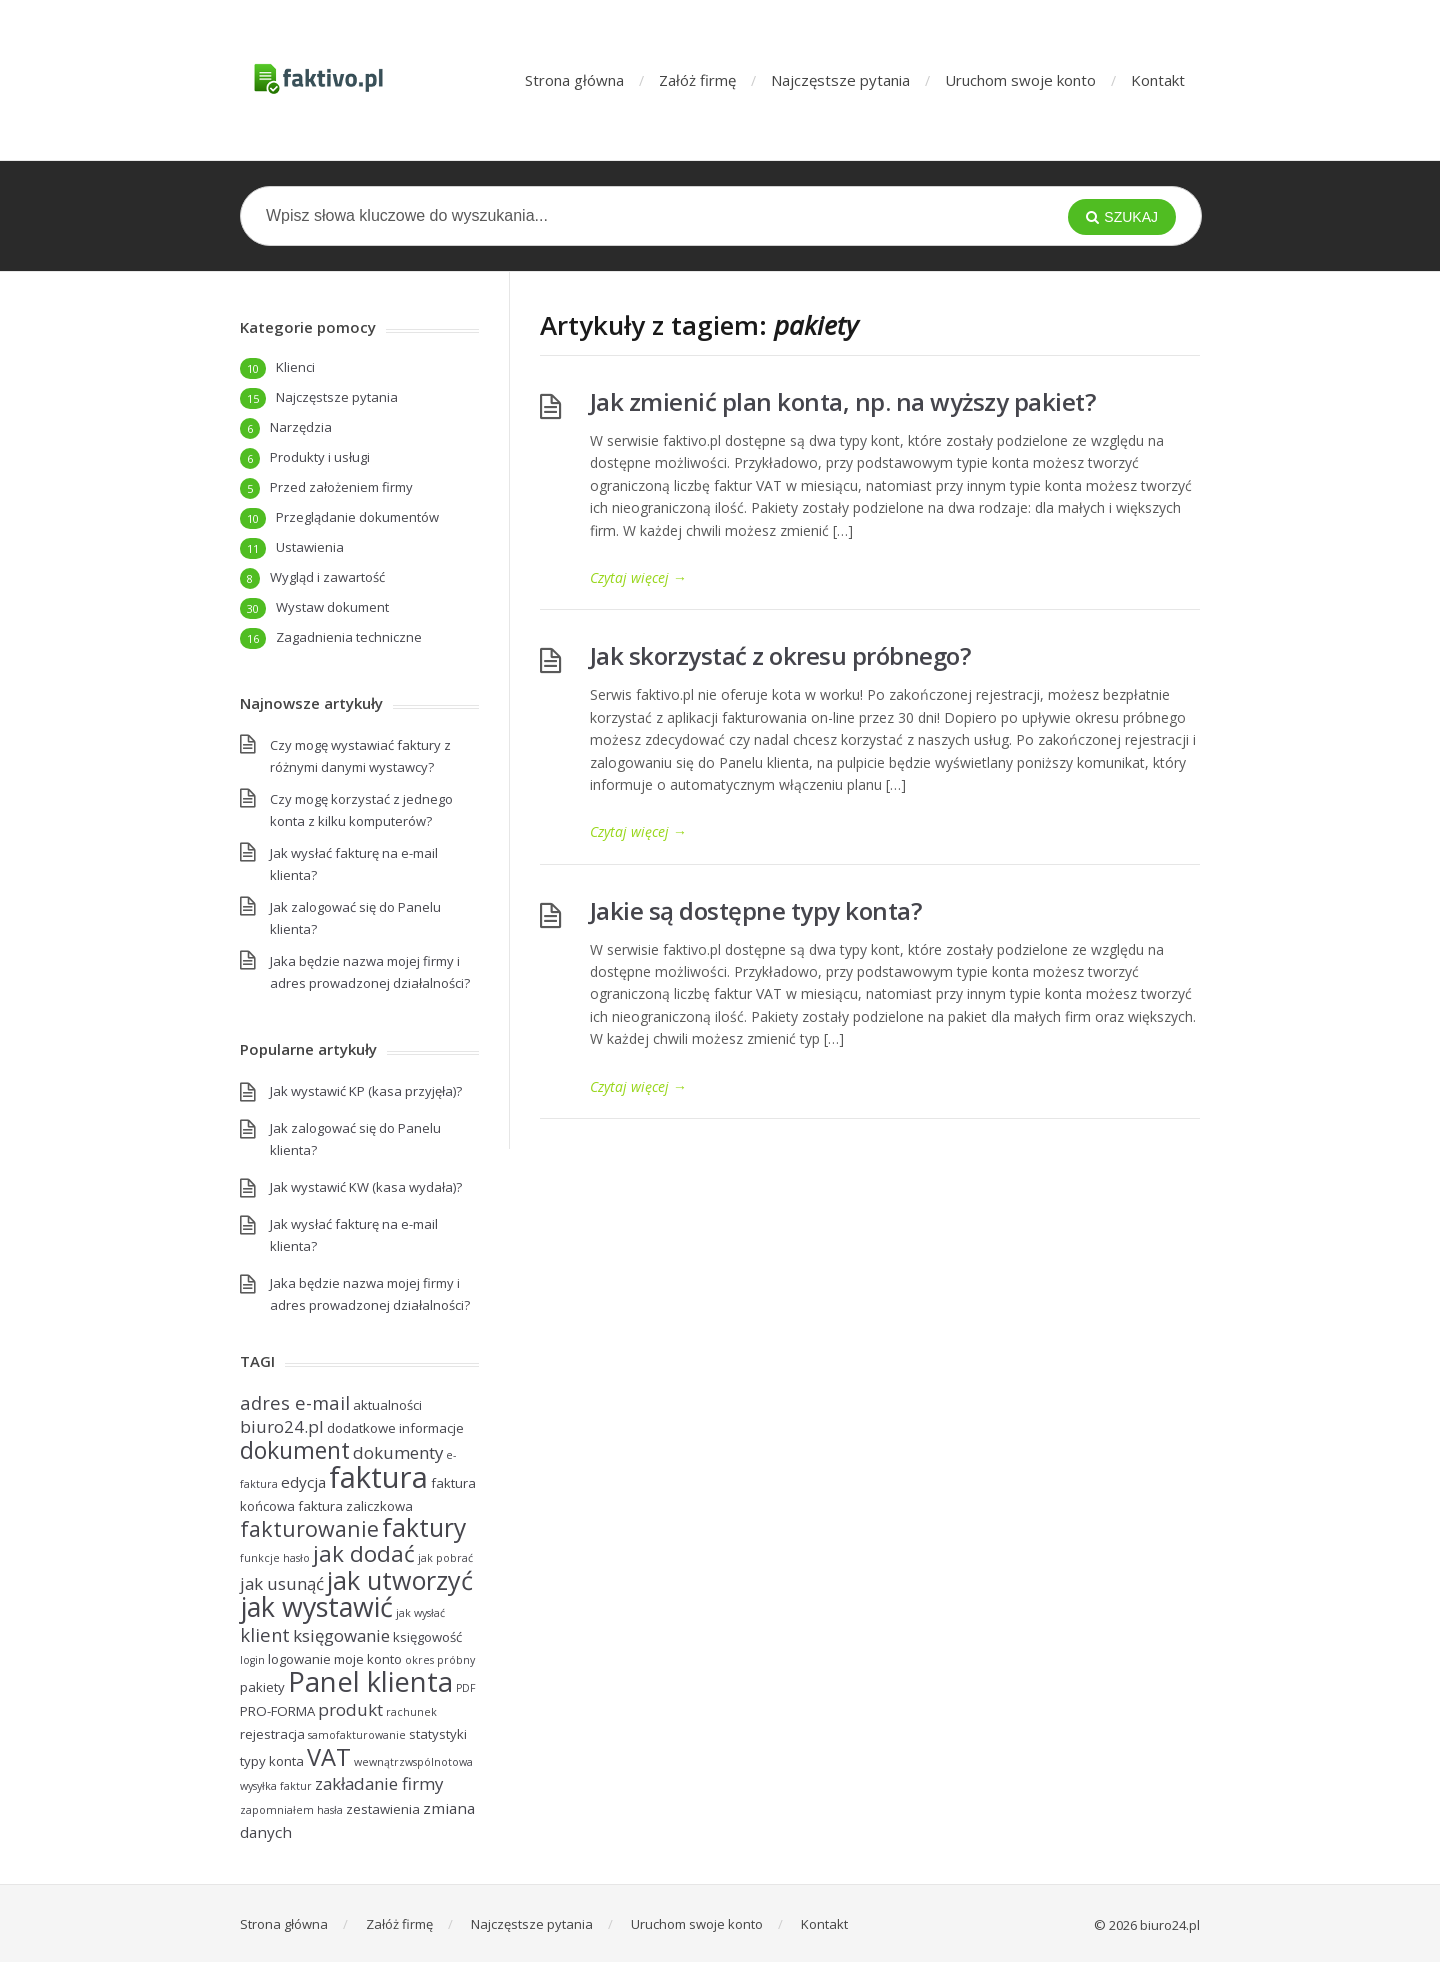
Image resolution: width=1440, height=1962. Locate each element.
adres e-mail (295, 1402)
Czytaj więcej (638, 577)
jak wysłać (420, 1613)
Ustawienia (310, 547)
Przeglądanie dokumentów (357, 517)
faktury (424, 1527)
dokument (295, 1450)
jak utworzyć (400, 1580)
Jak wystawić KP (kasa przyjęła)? (366, 1091)
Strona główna (574, 80)
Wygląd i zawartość (327, 577)
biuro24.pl (282, 1426)
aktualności (387, 1405)
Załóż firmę (697, 80)
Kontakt (1158, 80)
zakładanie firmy (379, 1783)
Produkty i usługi (320, 457)
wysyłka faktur (276, 1786)
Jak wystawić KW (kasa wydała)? (366, 1187)
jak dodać (364, 1553)
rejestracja (272, 1734)
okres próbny (440, 1660)
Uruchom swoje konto (1020, 80)
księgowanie (341, 1635)
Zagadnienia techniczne (349, 637)
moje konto (368, 1659)
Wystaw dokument (332, 607)
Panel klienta (370, 1681)
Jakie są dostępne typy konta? (756, 910)
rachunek (411, 1712)
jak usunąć (282, 1583)
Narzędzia (301, 427)
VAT (329, 1757)
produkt (350, 1709)
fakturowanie (309, 1528)
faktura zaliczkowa (355, 1506)
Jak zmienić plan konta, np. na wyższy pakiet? (843, 401)
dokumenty (398, 1452)
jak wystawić (316, 1606)
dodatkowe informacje (395, 1428)
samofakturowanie (357, 1735)
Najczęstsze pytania (840, 80)
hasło (296, 1558)
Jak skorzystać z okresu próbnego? (780, 655)
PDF (466, 1688)
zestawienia (383, 1809)
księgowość (427, 1637)
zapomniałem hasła (291, 1810)
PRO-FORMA (277, 1711)
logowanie (299, 1659)
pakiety (262, 1687)
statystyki (438, 1734)
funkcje (260, 1558)
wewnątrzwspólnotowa (413, 1762)
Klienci (295, 367)
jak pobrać (445, 1558)
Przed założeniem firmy (341, 487)
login (252, 1660)
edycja (303, 1482)
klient (265, 1634)
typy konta (272, 1761)
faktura (378, 1477)
